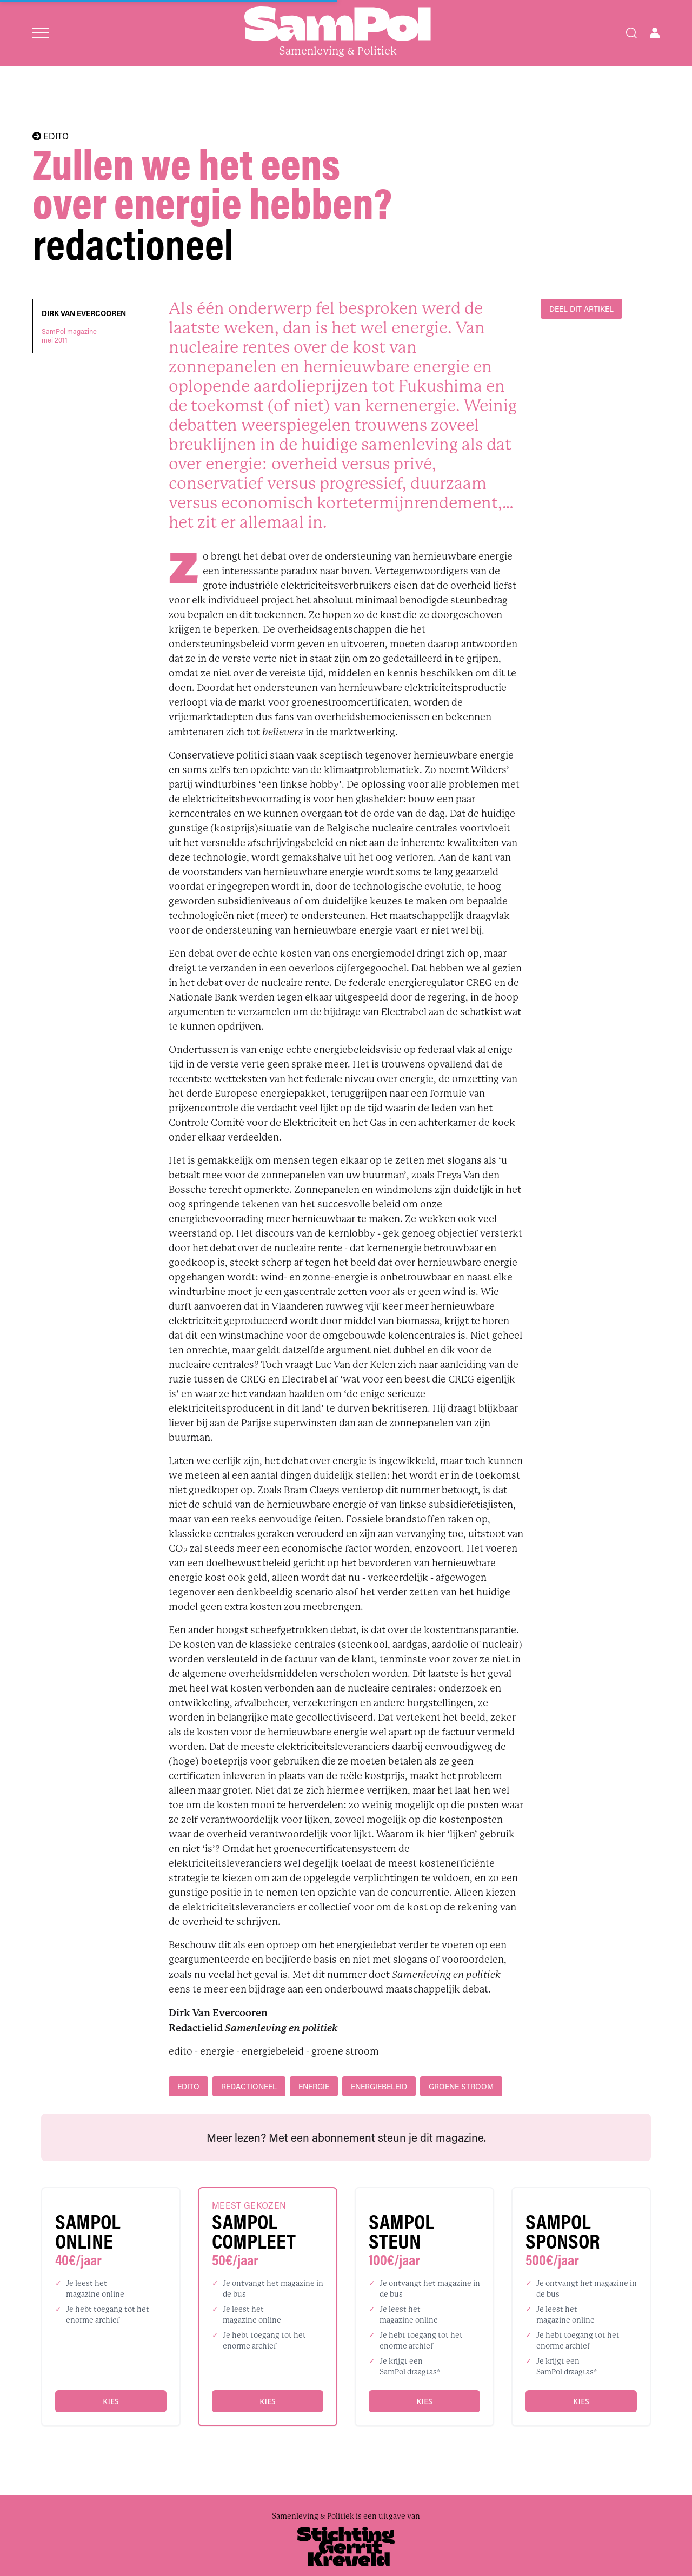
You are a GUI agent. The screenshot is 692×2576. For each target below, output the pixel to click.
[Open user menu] (655, 33)
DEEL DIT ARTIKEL (581, 309)
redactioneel (249, 2086)
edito (188, 2086)
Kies (110, 2401)
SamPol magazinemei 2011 (69, 335)
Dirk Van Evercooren (84, 313)
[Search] (631, 33)
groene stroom (461, 2086)
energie (313, 2086)
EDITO (50, 136)
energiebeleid (379, 2086)
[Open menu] (40, 33)
